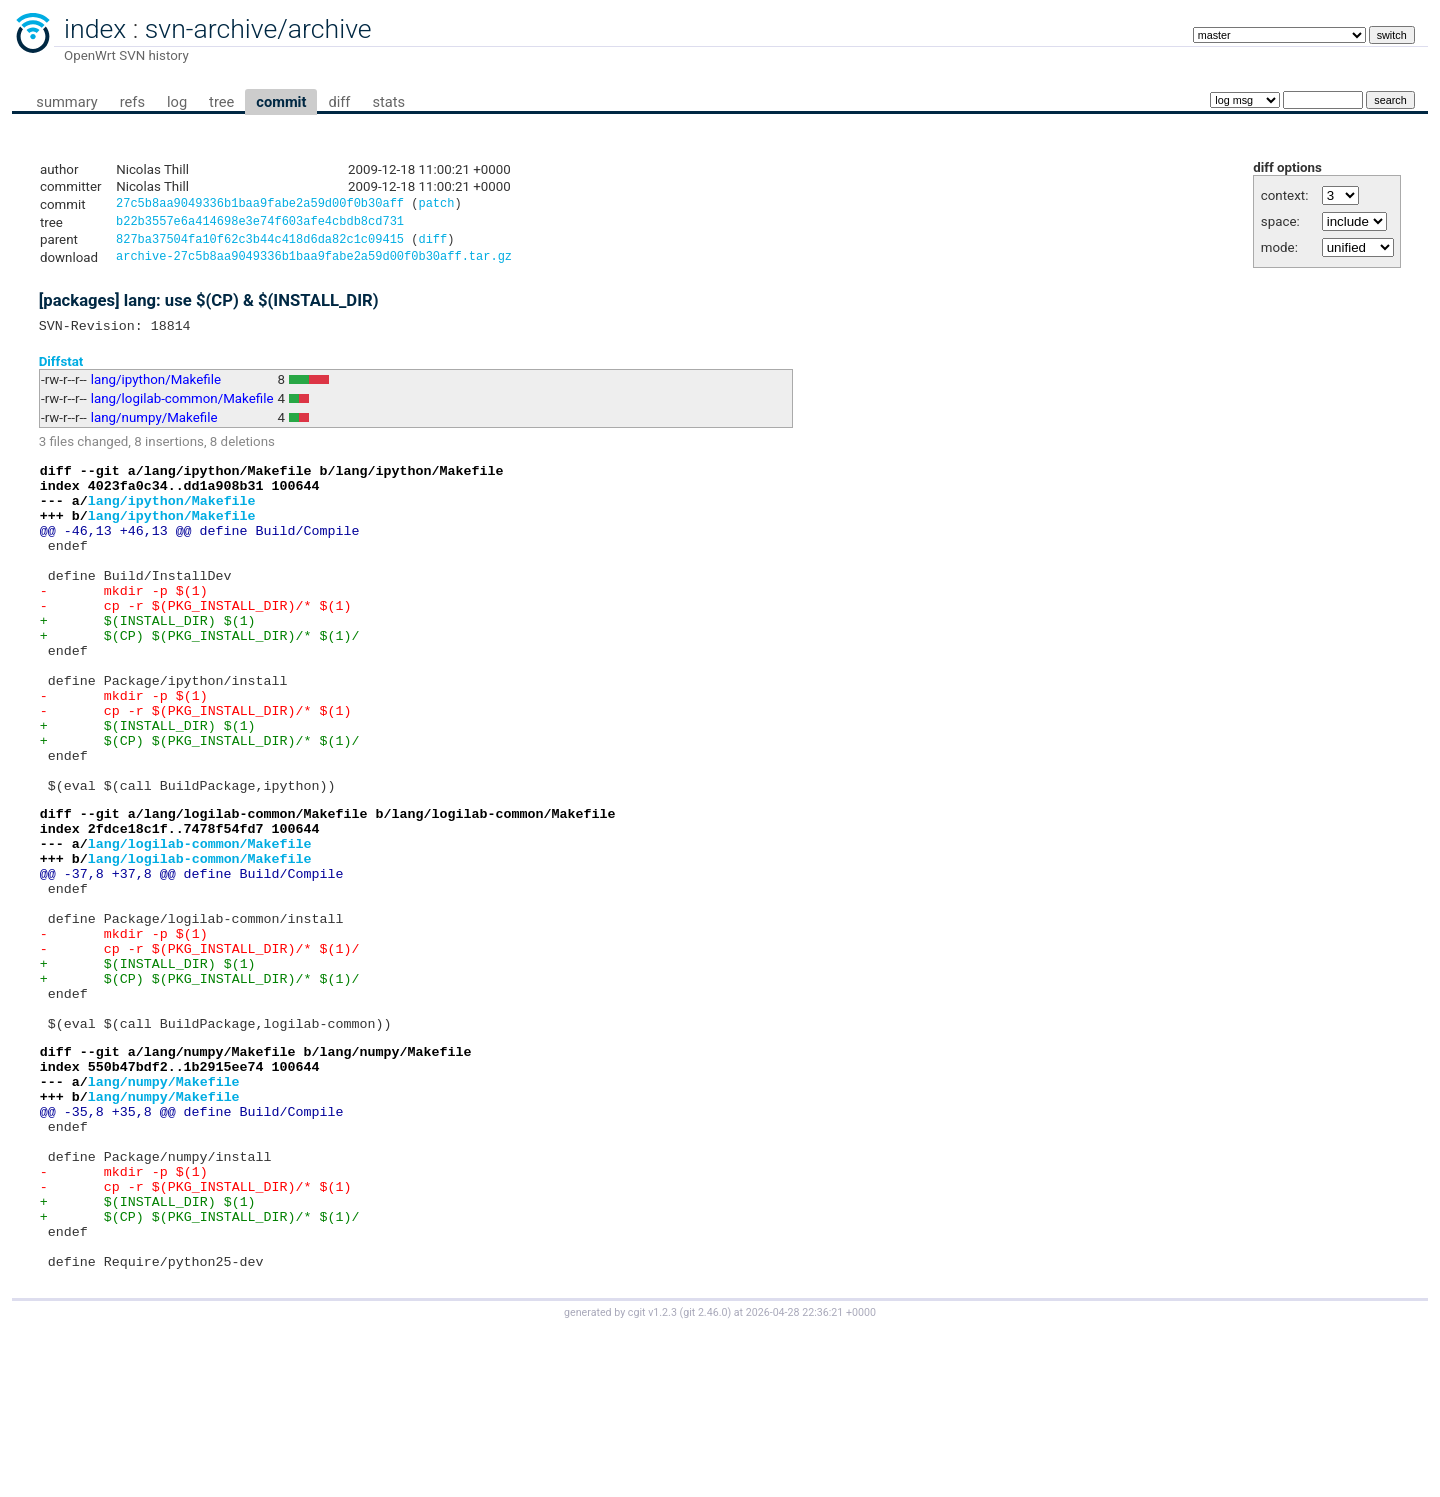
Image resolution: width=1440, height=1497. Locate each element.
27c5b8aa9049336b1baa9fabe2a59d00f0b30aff (260, 205)
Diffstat (61, 370)
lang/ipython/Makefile (156, 389)
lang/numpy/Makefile (154, 427)
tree (221, 102)
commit (281, 102)
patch (436, 205)
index (95, 29)
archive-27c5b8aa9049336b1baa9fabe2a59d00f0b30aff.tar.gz (314, 263)
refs (132, 102)
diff (339, 102)
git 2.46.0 (705, 1478)
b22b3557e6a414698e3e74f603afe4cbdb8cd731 (260, 224)
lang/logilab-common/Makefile (182, 408)
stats (388, 102)
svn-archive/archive (258, 29)
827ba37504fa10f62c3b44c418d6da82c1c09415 (260, 244)
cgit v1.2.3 (652, 1478)
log (177, 102)
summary (66, 102)
